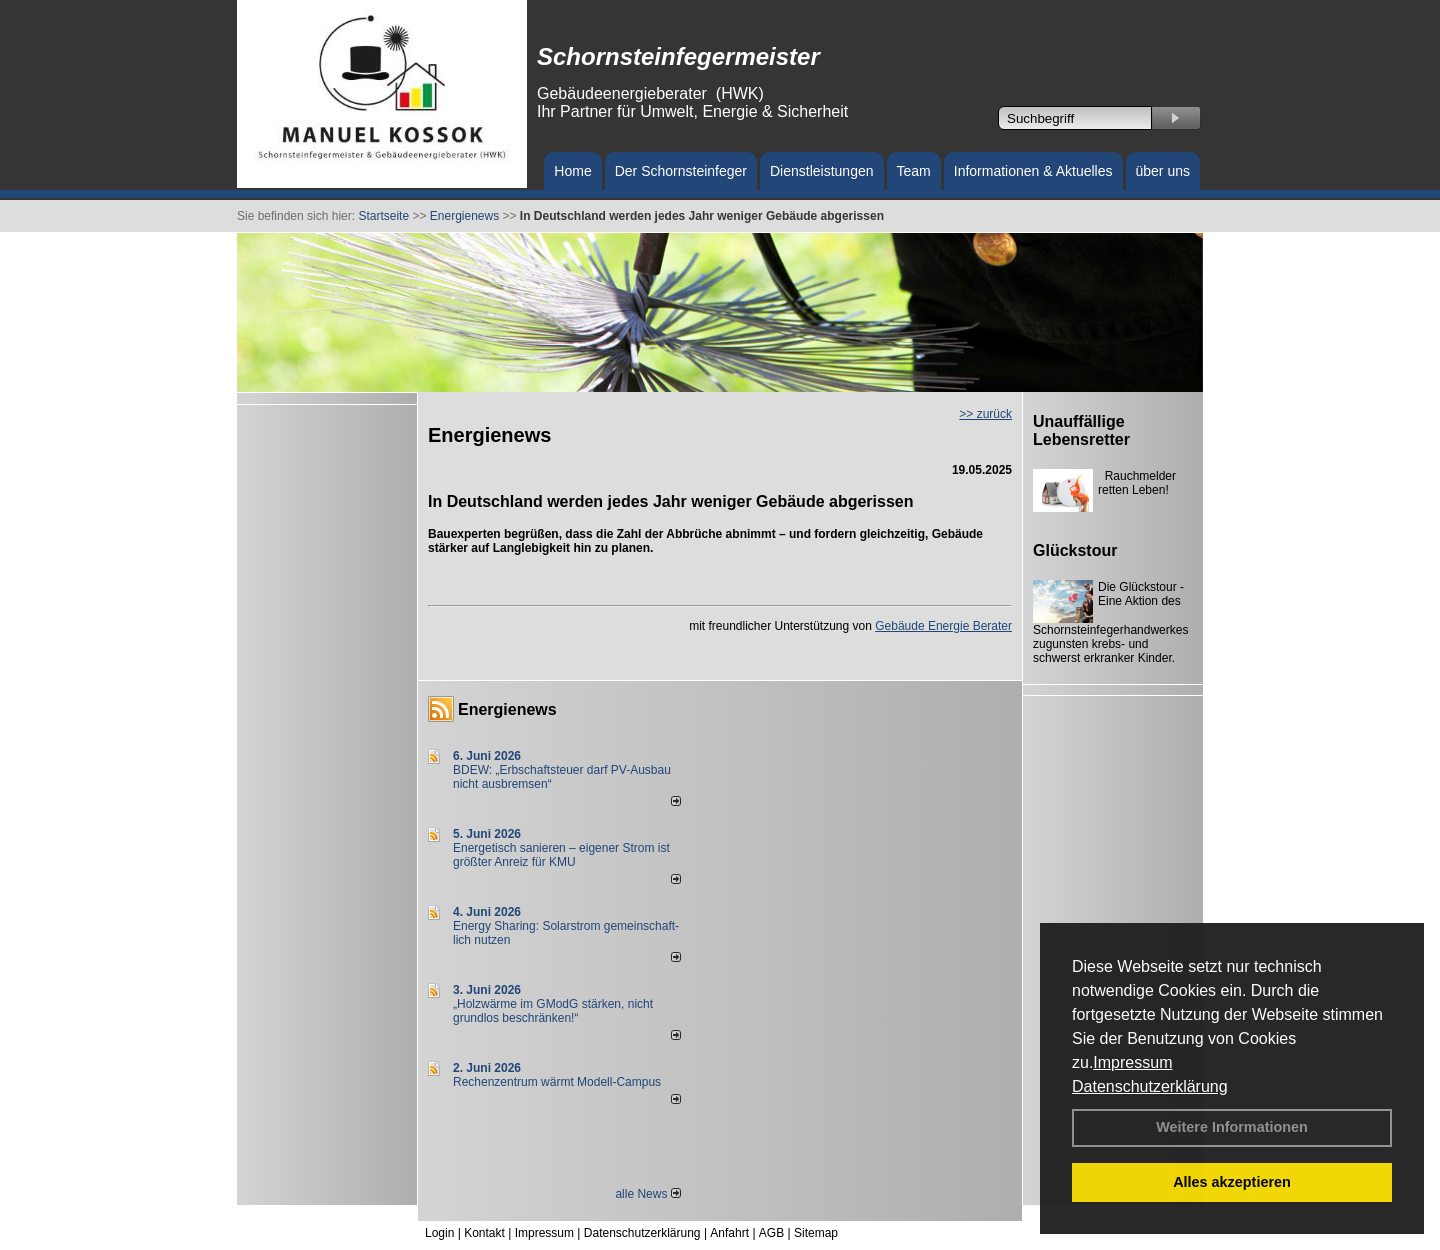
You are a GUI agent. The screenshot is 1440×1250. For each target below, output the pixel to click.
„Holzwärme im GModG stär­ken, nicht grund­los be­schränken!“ (553, 1011)
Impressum (1132, 1062)
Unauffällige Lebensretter (1081, 430)
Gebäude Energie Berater (943, 626)
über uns (1163, 171)
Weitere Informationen (1232, 1127)
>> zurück (985, 414)
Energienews (507, 709)
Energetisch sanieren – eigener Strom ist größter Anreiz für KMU (561, 855)
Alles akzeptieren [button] (1232, 1182)
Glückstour (1075, 550)
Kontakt (484, 1233)
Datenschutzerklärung (1150, 1086)
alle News (647, 1194)
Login (439, 1233)
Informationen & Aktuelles (1033, 171)
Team (914, 171)
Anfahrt (729, 1233)
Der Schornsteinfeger (681, 171)
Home (572, 171)
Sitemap (816, 1233)
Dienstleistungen (822, 171)
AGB (771, 1233)
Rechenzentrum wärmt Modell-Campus (557, 1082)
